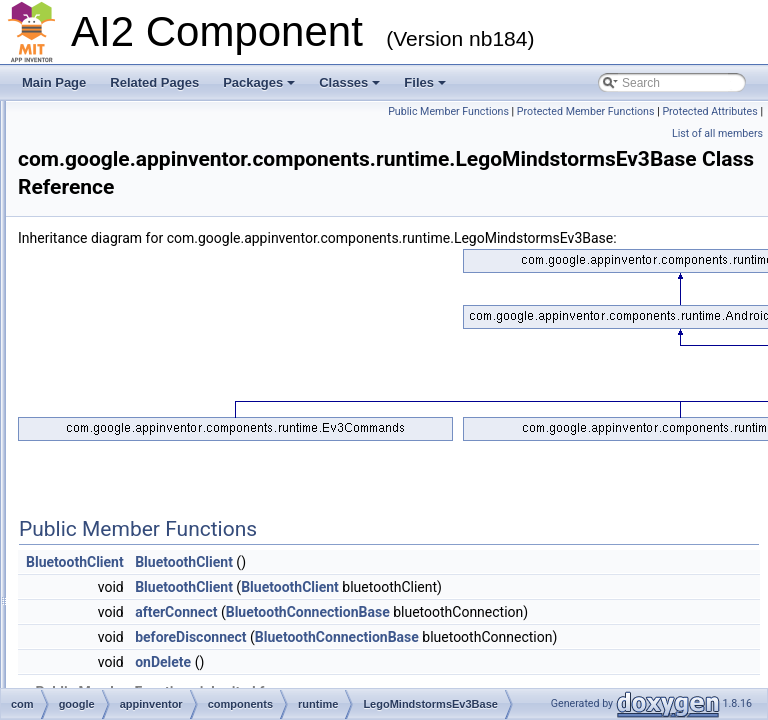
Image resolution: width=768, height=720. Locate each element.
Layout (164, 382)
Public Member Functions (697, 111)
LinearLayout (180, 514)
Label (160, 360)
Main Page (54, 82)
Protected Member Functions (586, 133)
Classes (349, 82)
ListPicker (172, 558)
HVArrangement (188, 228)
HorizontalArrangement (207, 184)
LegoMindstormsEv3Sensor (219, 426)
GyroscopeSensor (194, 140)
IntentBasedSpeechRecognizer (228, 338)
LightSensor (178, 492)
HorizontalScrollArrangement (222, 206)
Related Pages (154, 82)
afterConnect (426, 656)
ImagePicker (179, 294)
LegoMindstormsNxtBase (213, 448)
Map (157, 668)
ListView (168, 602)
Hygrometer (177, 250)
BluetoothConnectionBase (558, 656)
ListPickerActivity (191, 580)
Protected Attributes (709, 133)
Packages (259, 82)
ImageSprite (178, 316)
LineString (173, 536)
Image (162, 272)
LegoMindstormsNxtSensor (218, 470)
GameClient (177, 118)
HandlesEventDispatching (214, 162)
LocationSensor (187, 624)
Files (425, 82)
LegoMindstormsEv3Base (214, 404)
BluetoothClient (325, 606)
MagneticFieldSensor (202, 646)
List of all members (717, 155)
